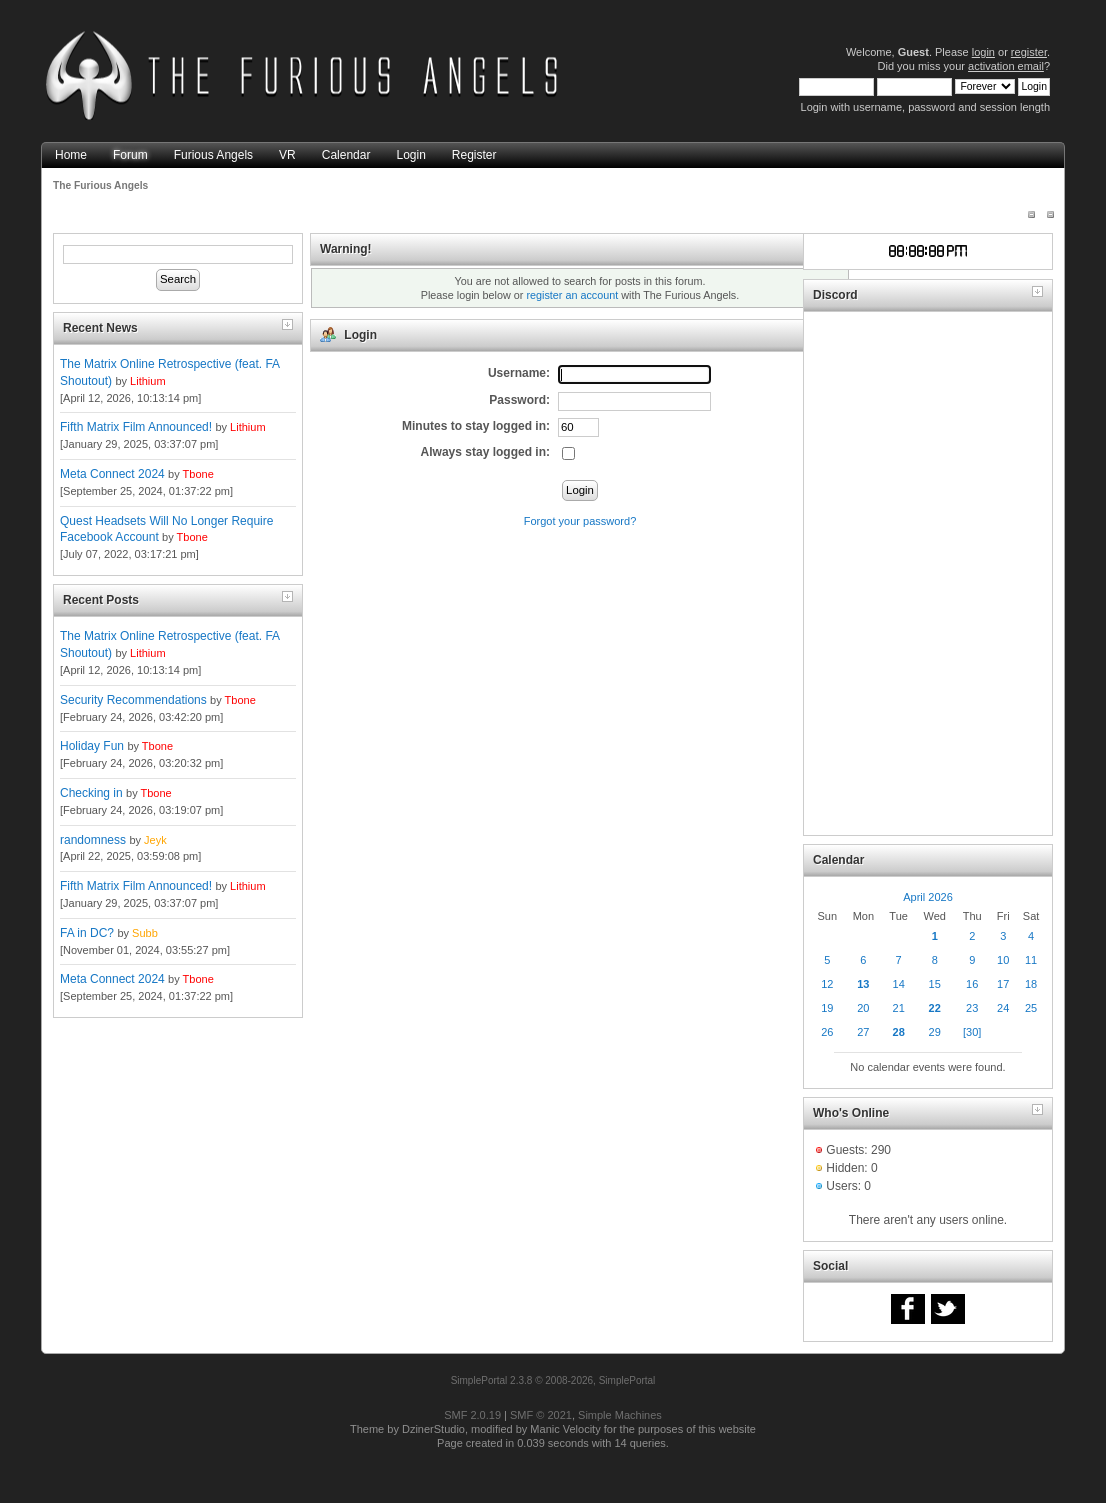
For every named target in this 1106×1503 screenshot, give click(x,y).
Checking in (91, 793)
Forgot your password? (580, 521)
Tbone (198, 474)
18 (1031, 984)
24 (1003, 1008)
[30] (972, 1032)
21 (899, 1008)
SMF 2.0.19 (472, 1415)
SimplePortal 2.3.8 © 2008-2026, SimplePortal (553, 1380)
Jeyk (155, 840)
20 (863, 1008)
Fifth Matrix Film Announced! (136, 427)
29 (935, 1032)
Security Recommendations (133, 700)
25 (1031, 1008)
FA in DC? (87, 933)
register (1029, 52)
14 (899, 984)
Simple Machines (620, 1415)
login (983, 52)
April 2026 (928, 897)
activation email (1006, 66)
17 (1003, 984)
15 (935, 984)
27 (863, 1032)
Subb (145, 933)
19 (827, 1008)
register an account (572, 295)
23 (972, 1008)
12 (827, 984)
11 (1031, 960)
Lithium (147, 381)
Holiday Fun (92, 746)
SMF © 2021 (541, 1415)
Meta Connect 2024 (112, 474)
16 (972, 984)
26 (827, 1032)
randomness (93, 840)
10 (1003, 960)
